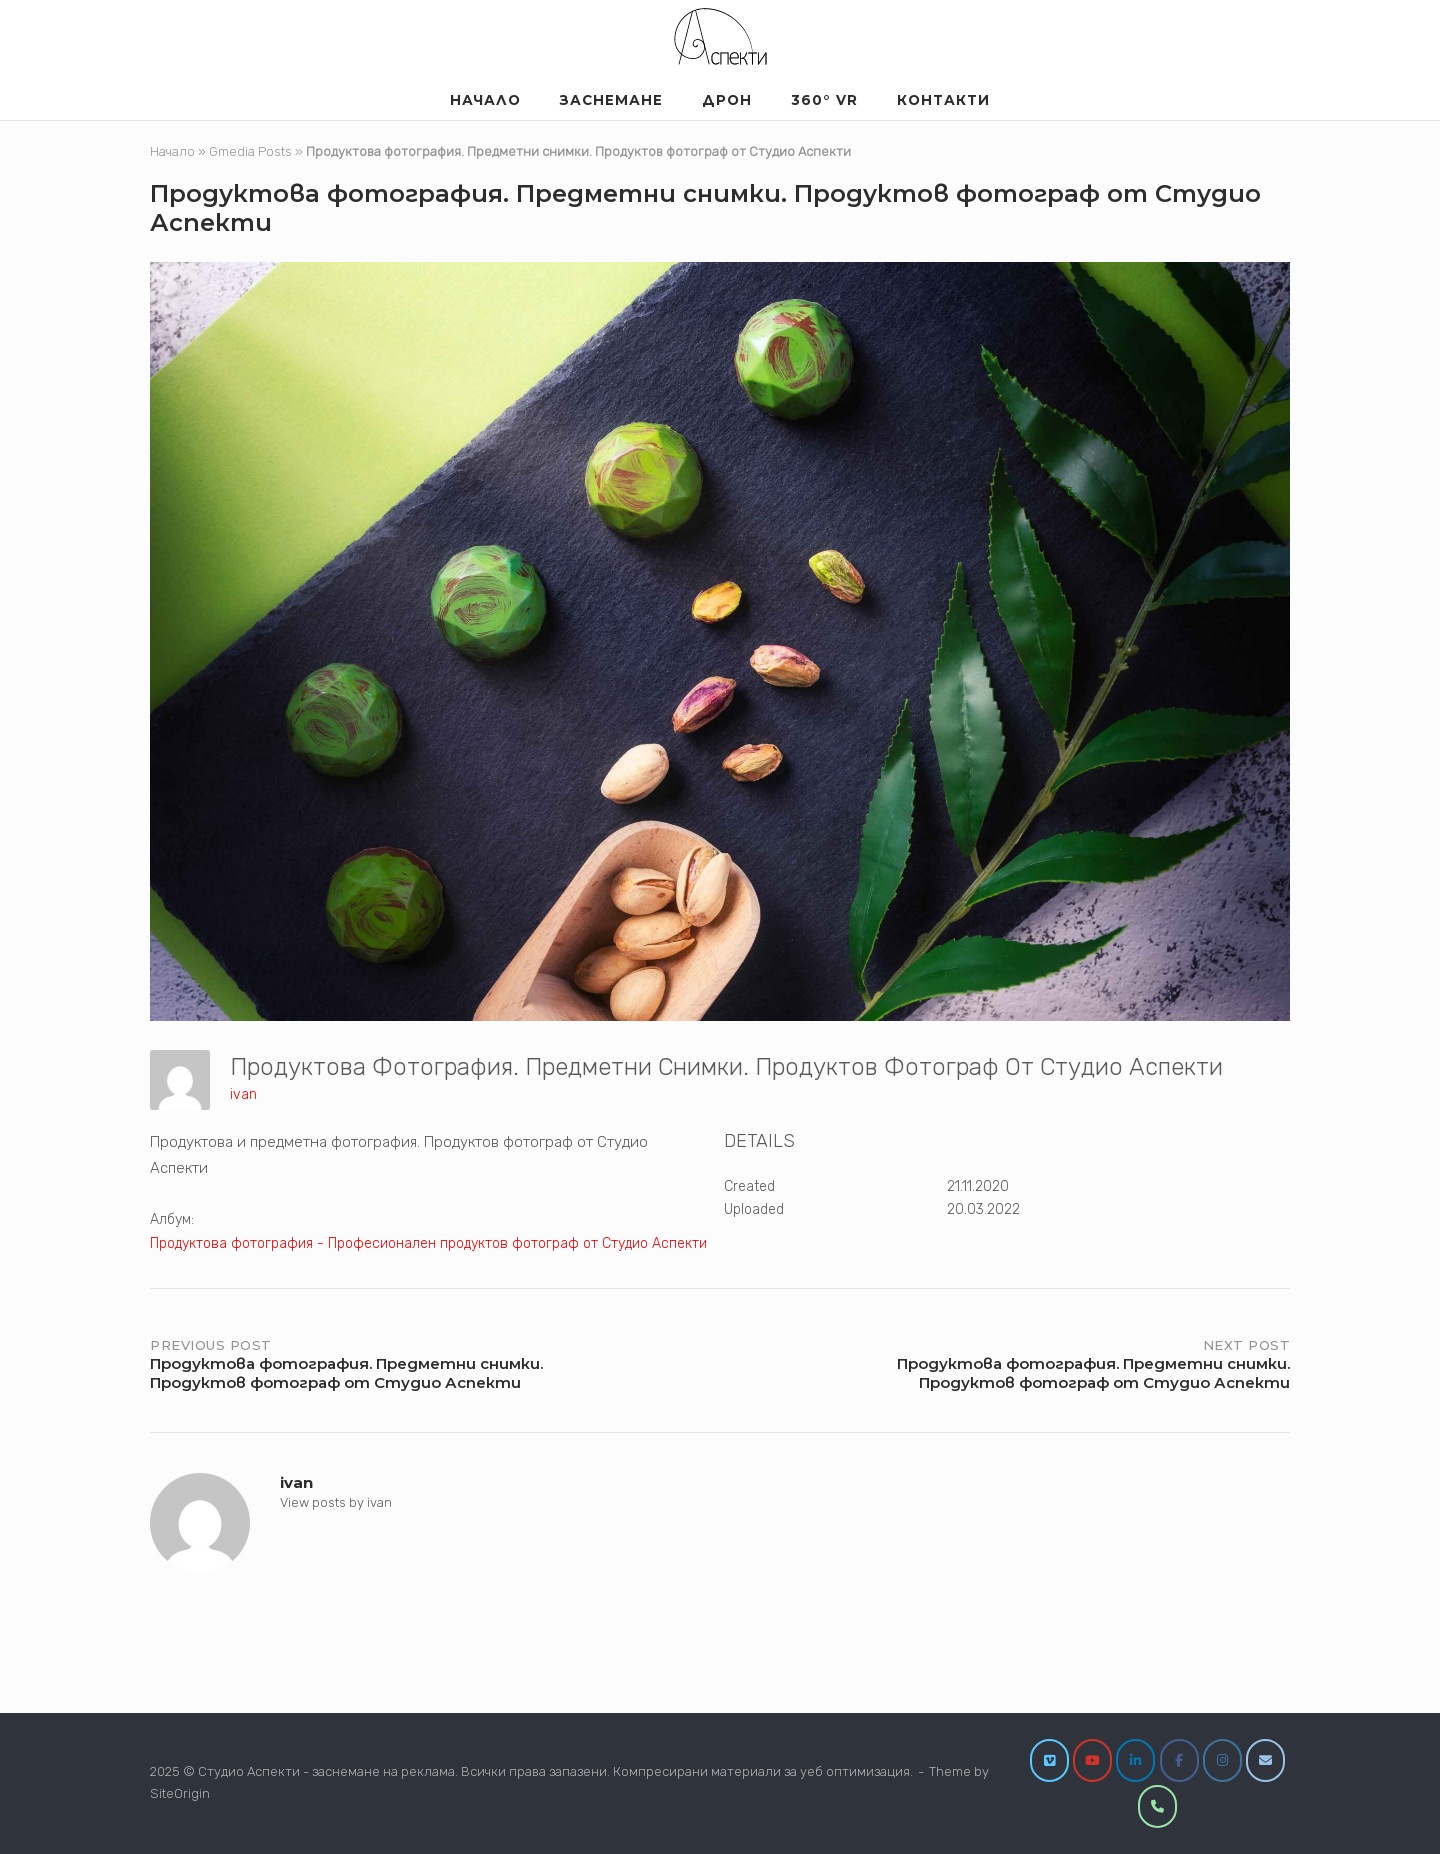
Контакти (943, 100)
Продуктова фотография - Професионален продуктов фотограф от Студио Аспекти (428, 1243)
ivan (243, 1094)
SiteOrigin (180, 1793)
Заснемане (611, 100)
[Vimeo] (1049, 1760)
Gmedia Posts (250, 151)
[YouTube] (1092, 1760)
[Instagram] (1222, 1760)
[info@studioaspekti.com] (1265, 1760)
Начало (172, 151)
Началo (485, 100)
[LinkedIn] (1135, 1760)
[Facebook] (1179, 1760)
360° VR (824, 100)
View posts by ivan (336, 1502)
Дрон (727, 100)
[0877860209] (1157, 1806)
